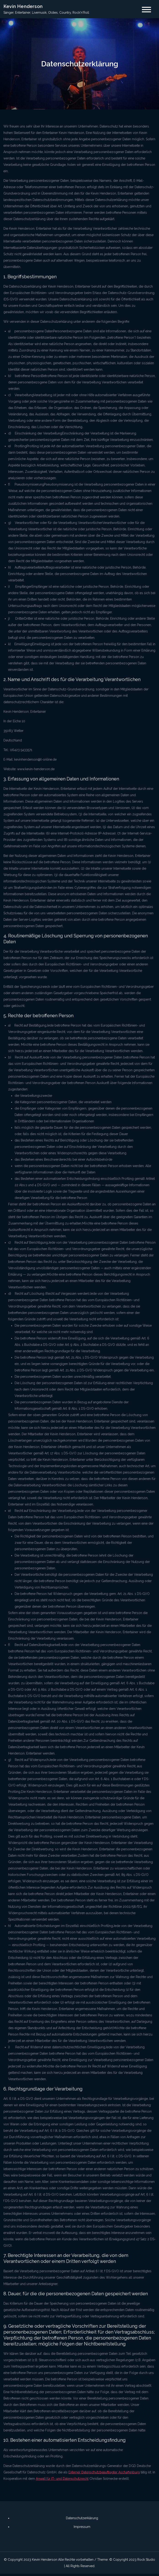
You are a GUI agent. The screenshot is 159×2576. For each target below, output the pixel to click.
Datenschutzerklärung (82, 2520)
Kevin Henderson (23, 7)
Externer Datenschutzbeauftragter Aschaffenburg (104, 2474)
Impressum (82, 2529)
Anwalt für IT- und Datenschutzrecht (62, 2481)
